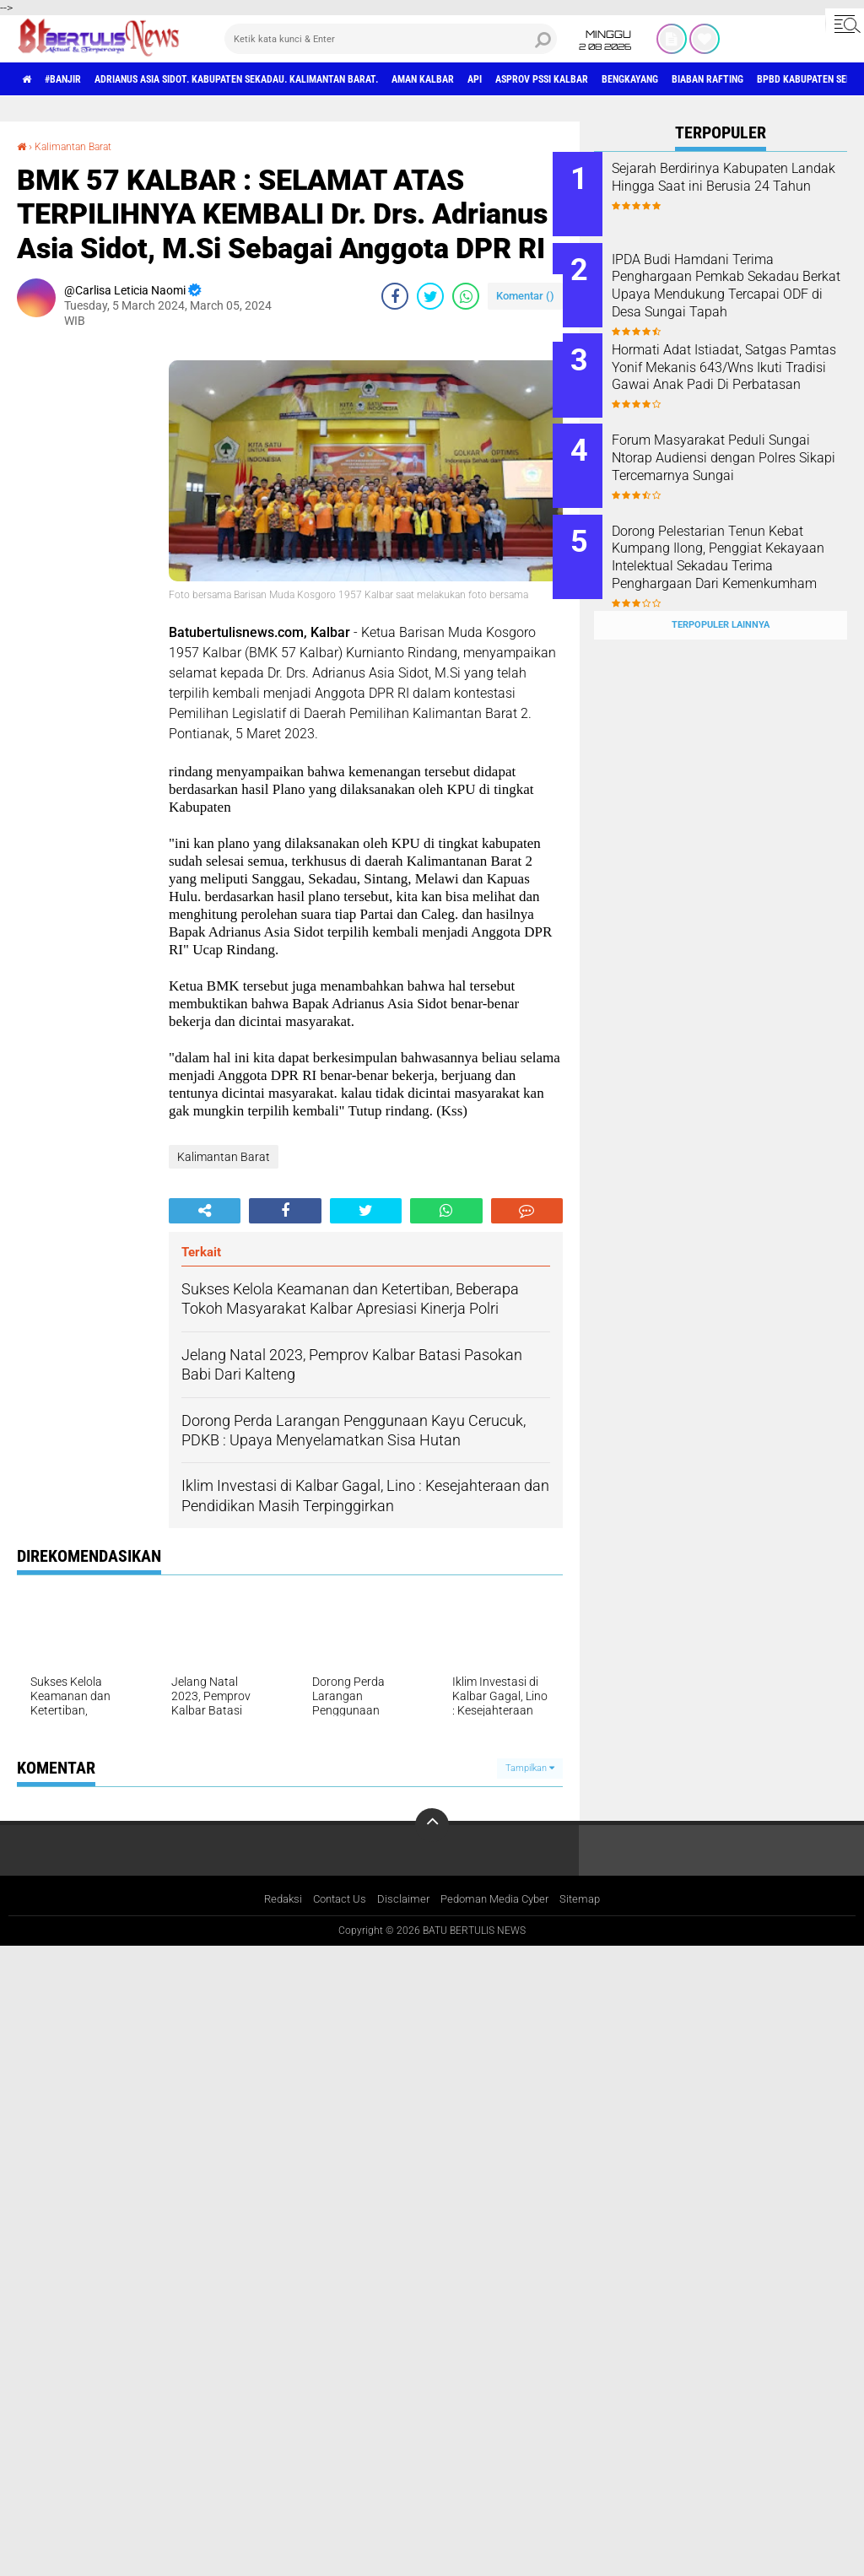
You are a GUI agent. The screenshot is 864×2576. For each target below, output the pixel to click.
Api (569, 79)
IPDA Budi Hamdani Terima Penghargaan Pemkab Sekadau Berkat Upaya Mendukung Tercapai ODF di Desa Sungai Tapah (737, 289)
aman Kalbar (505, 79)
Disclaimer (402, 1900)
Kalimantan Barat (82, 146)
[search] (390, 39)
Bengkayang (759, 79)
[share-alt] (204, 1210)
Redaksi (273, 1900)
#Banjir (77, 79)
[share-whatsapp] (465, 296)
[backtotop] (432, 1825)
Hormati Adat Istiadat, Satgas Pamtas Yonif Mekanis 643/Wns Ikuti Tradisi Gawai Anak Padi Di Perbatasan (740, 365)
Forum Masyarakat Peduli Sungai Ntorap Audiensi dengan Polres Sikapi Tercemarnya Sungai (730, 450)
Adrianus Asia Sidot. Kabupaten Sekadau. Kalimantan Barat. (284, 79)
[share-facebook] (394, 296)
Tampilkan (529, 1768)
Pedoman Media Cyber (499, 1900)
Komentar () (525, 295)
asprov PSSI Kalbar (651, 79)
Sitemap (590, 1900)
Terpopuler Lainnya (721, 591)
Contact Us (334, 1900)
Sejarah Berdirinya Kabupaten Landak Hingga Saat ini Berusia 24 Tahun (741, 186)
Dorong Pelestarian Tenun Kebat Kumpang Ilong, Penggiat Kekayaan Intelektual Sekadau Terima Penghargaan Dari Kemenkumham (743, 544)
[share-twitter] (430, 296)
